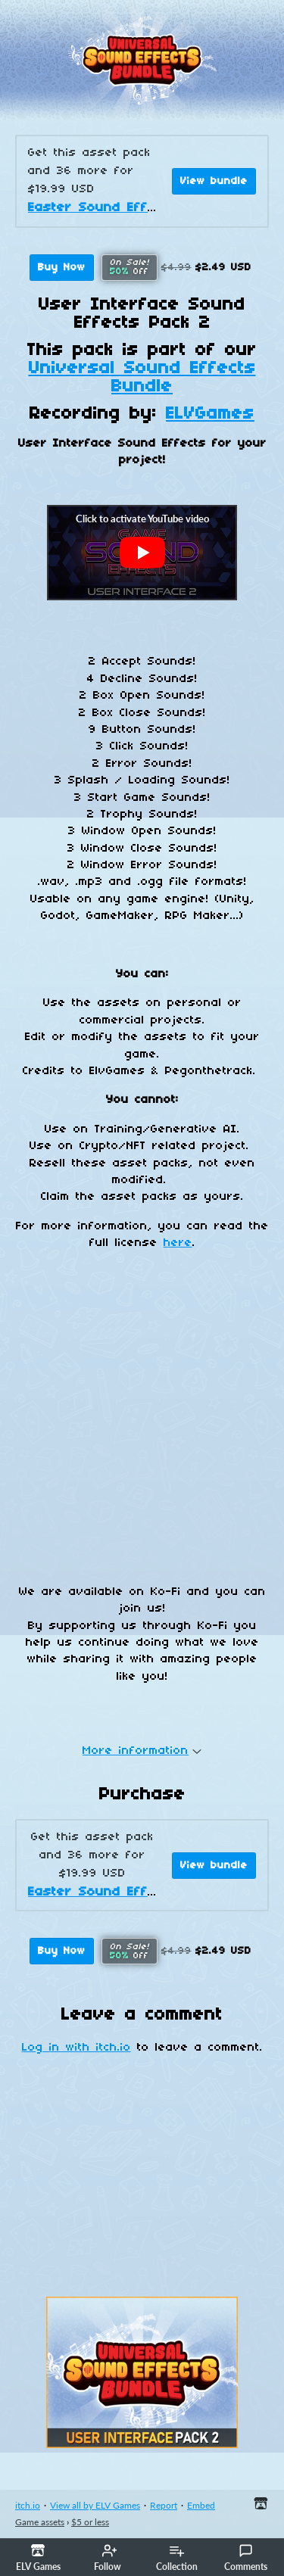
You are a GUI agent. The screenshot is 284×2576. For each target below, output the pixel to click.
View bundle (214, 181)
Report (163, 2505)
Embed (201, 2505)
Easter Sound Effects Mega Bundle (149, 207)
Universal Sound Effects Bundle (142, 378)
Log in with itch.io (76, 2048)
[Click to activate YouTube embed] (142, 552)
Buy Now (62, 267)
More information (142, 1751)
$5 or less (90, 2522)
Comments (245, 2557)
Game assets (39, 2522)
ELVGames (210, 414)
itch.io (27, 2505)
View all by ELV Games (95, 2505)
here (178, 1243)
